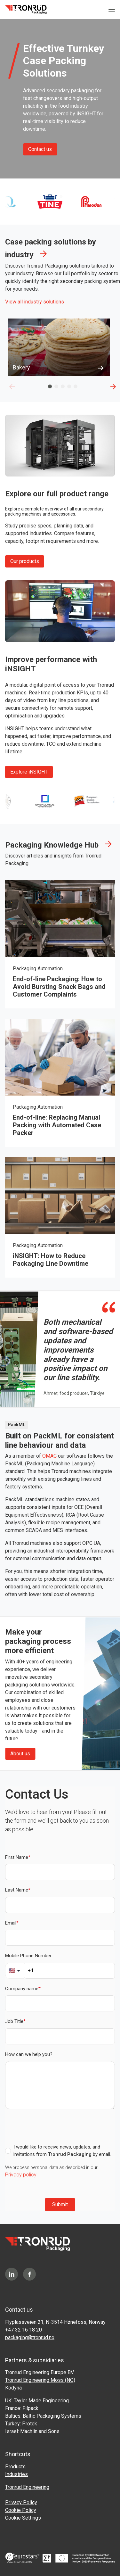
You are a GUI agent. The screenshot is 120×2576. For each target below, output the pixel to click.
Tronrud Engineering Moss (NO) (40, 2380)
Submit (60, 2204)
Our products (24, 561)
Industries (16, 2474)
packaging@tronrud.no (29, 2337)
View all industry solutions (34, 302)
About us (20, 1754)
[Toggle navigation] (111, 10)
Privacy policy (20, 2175)
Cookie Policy (20, 2510)
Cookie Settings (23, 2518)
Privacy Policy (21, 2502)
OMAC (49, 1456)
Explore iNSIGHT (29, 772)
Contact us (40, 149)
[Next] (113, 386)
